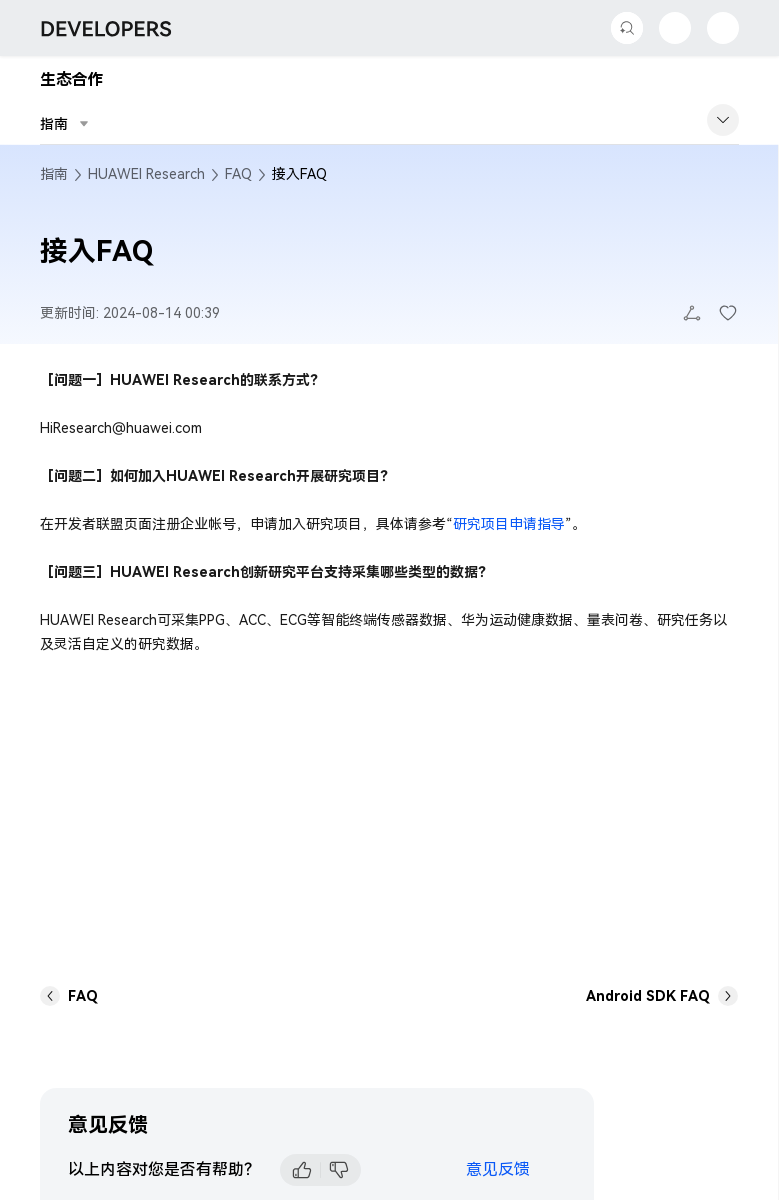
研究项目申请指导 (509, 524)
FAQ (238, 174)
